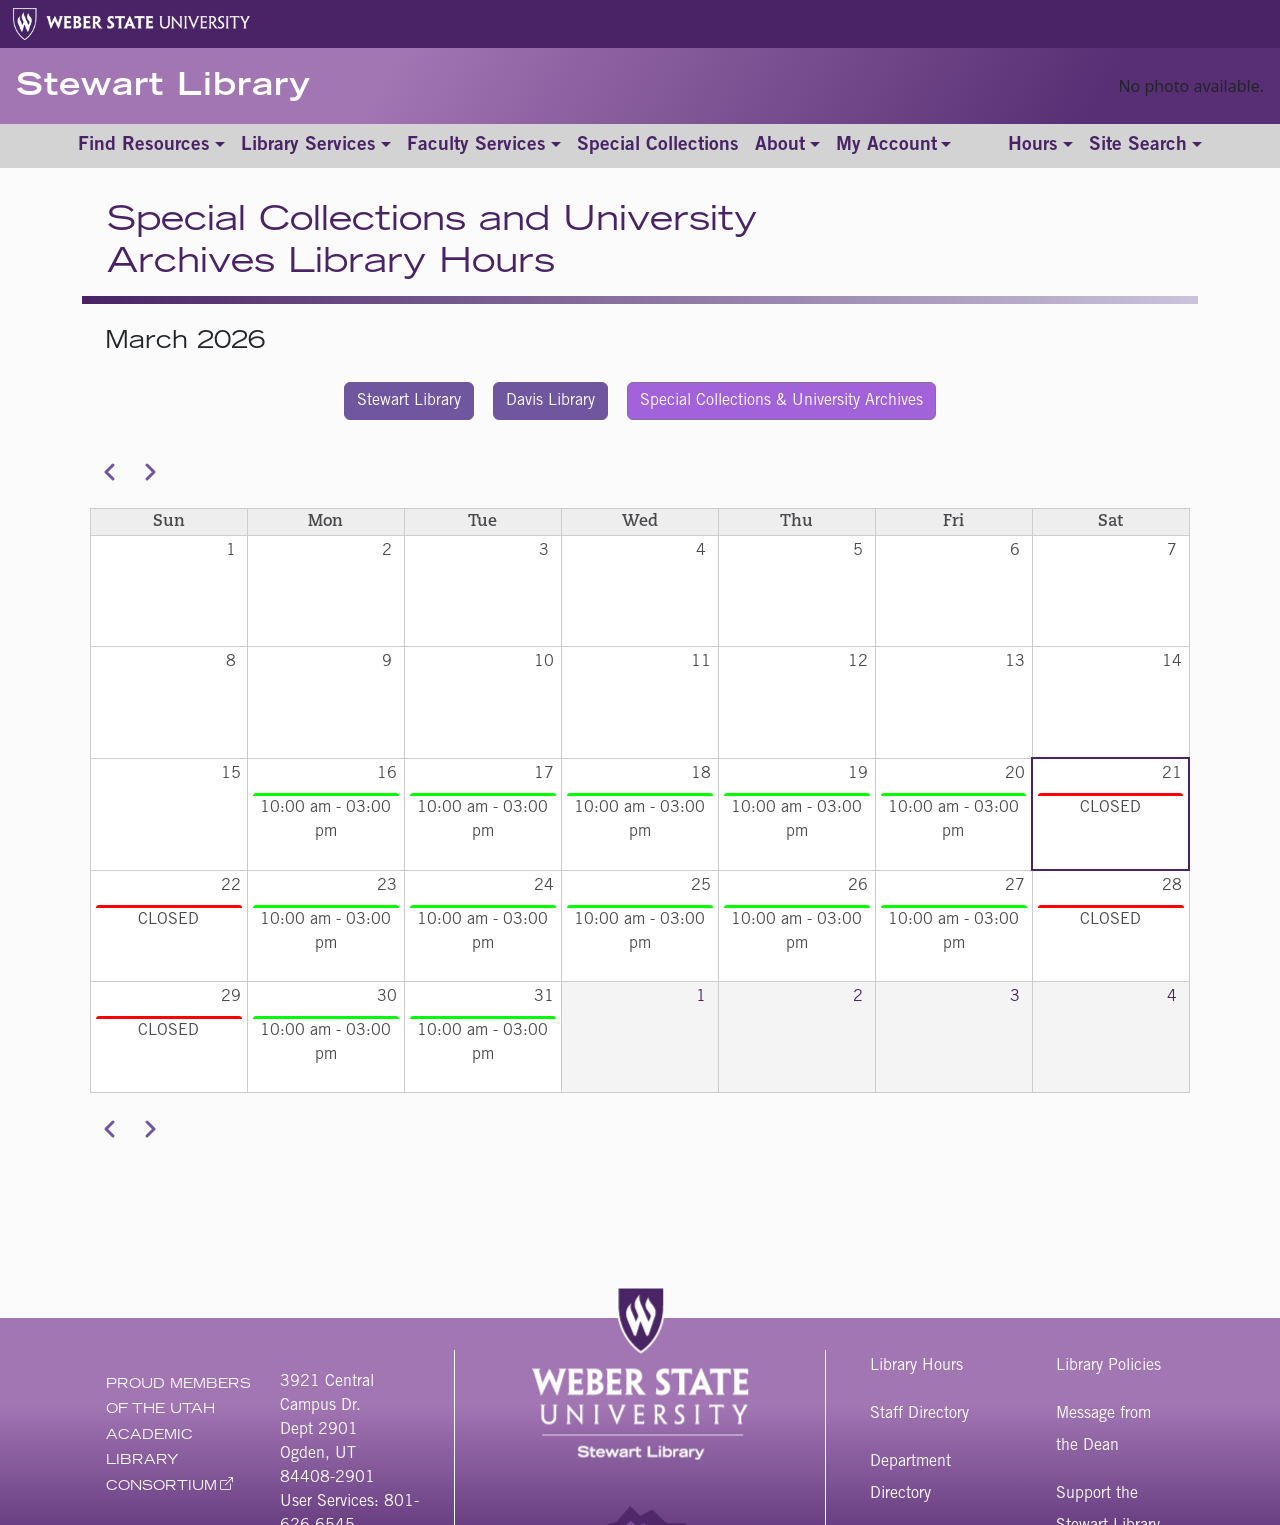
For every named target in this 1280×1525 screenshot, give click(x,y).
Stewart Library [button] (409, 401)
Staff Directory (919, 1414)
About (780, 145)
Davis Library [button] (550, 401)
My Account (886, 145)
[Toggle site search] (1145, 146)
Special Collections (658, 145)
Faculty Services (476, 145)
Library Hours (916, 1366)
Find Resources (144, 145)
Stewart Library (163, 88)
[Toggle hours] (1040, 146)
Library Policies (1108, 1366)
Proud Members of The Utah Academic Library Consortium (178, 1436)
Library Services (308, 145)
